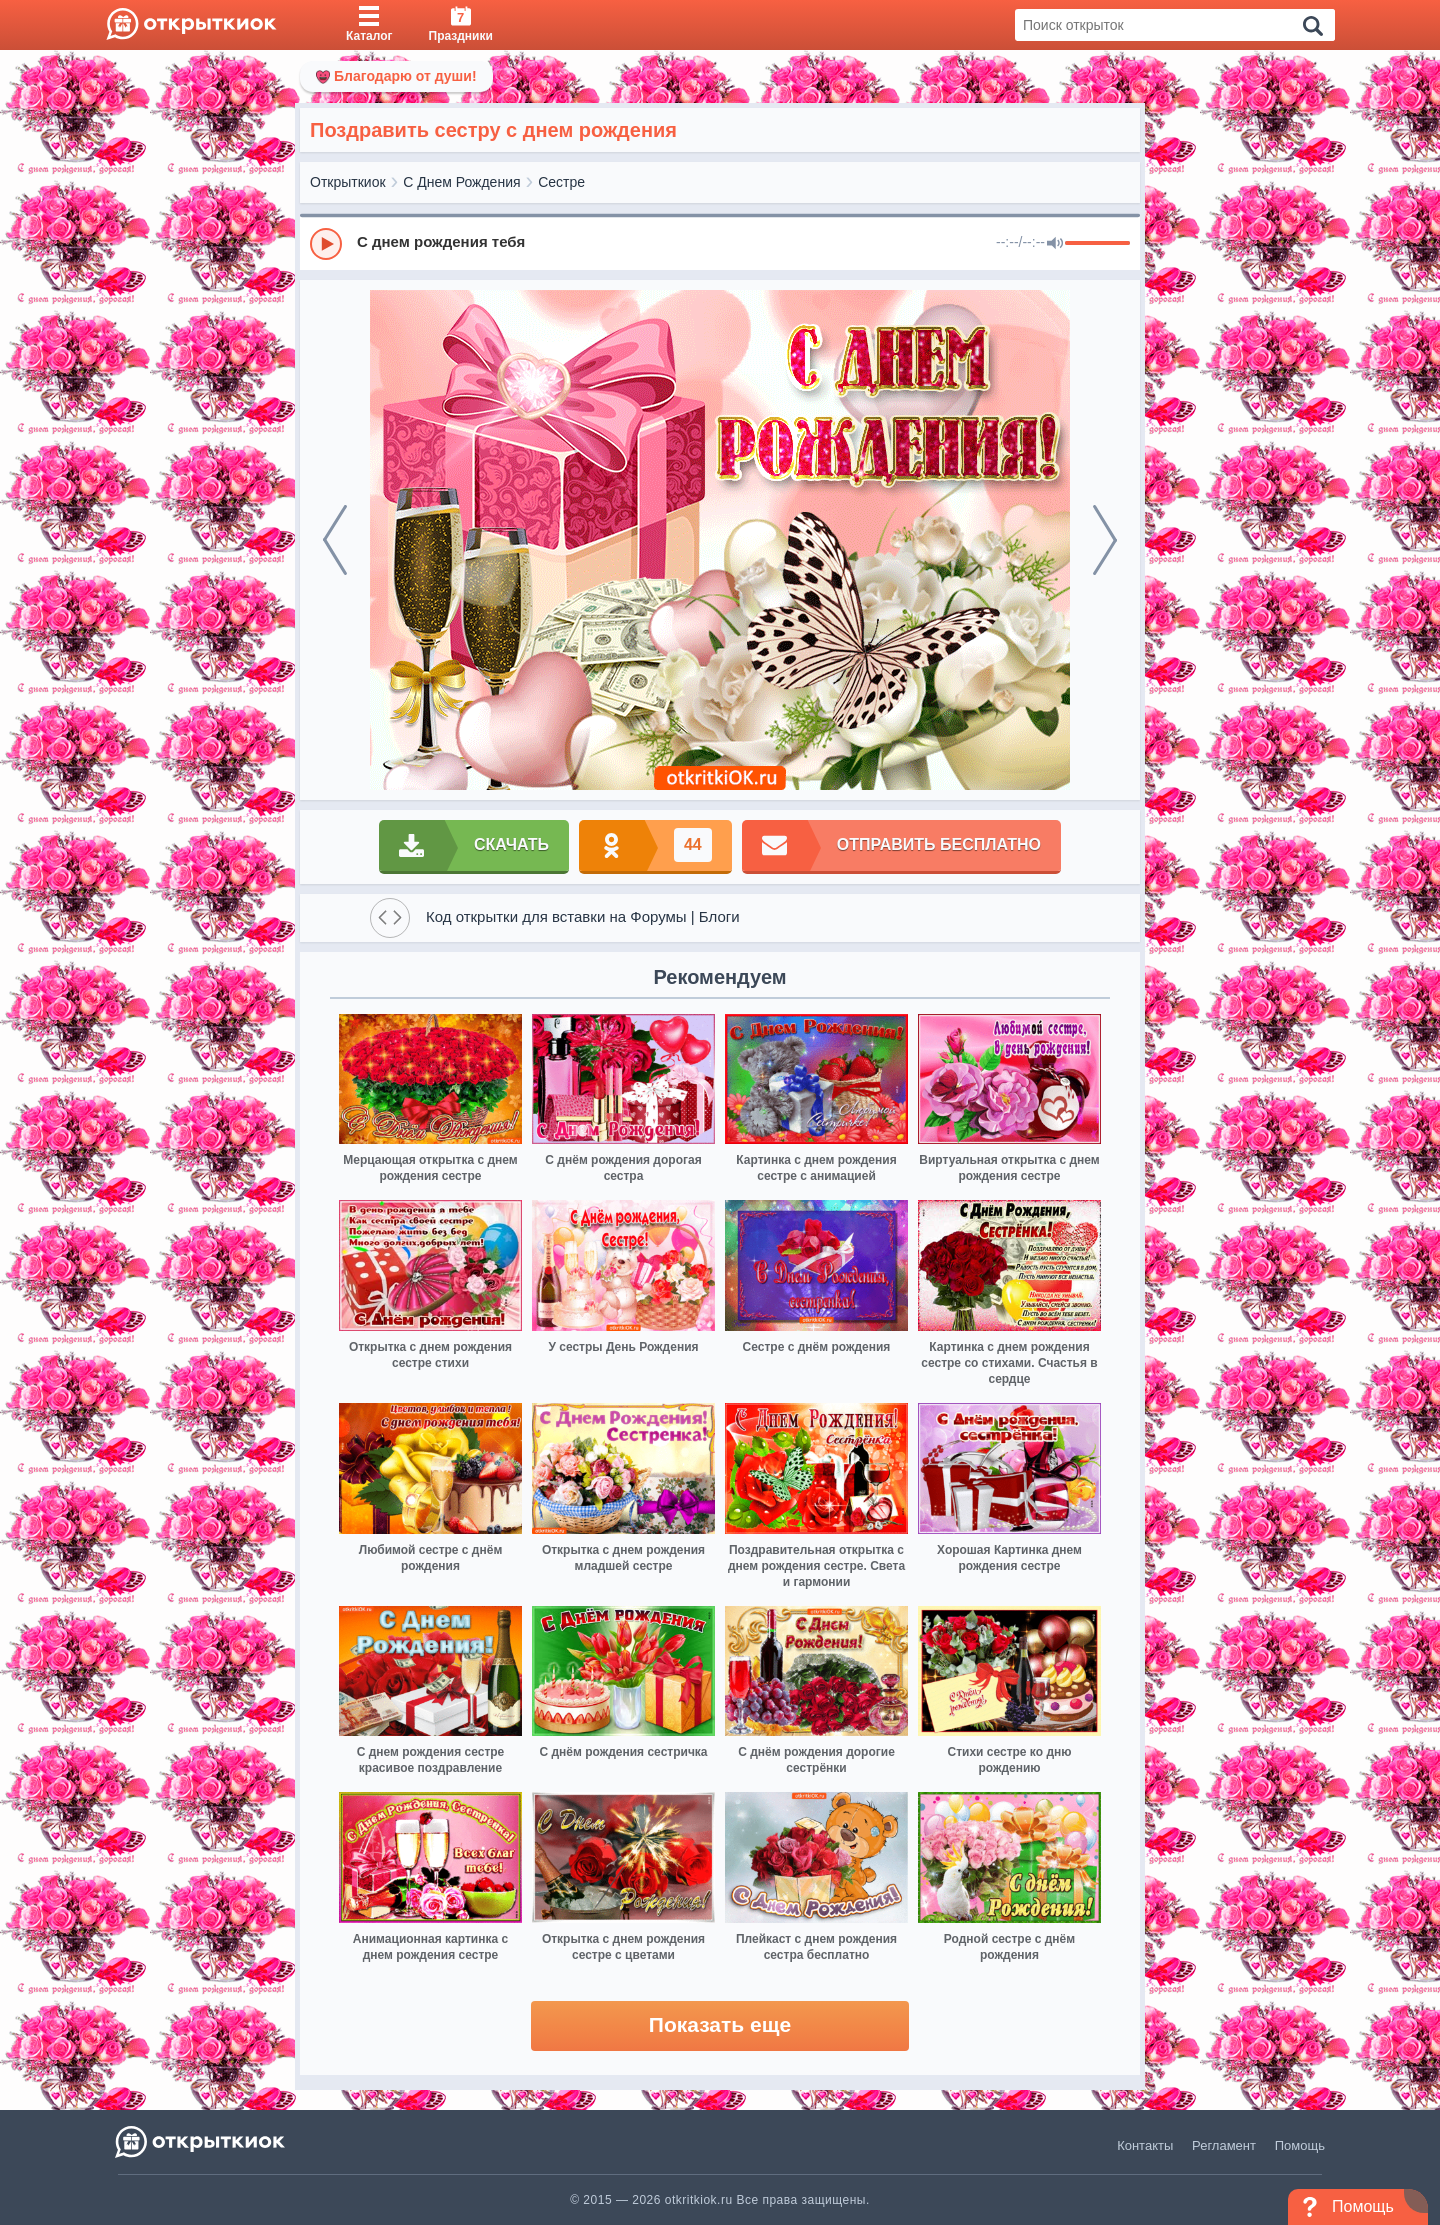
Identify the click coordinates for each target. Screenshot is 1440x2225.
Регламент (1224, 2145)
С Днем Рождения (461, 182)
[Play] (326, 244)
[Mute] (1055, 244)
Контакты (1145, 2145)
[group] (720, 243)
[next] (1105, 540)
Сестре (561, 182)
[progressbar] (1097, 244)
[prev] (335, 540)
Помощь (1300, 2145)
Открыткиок (348, 182)
